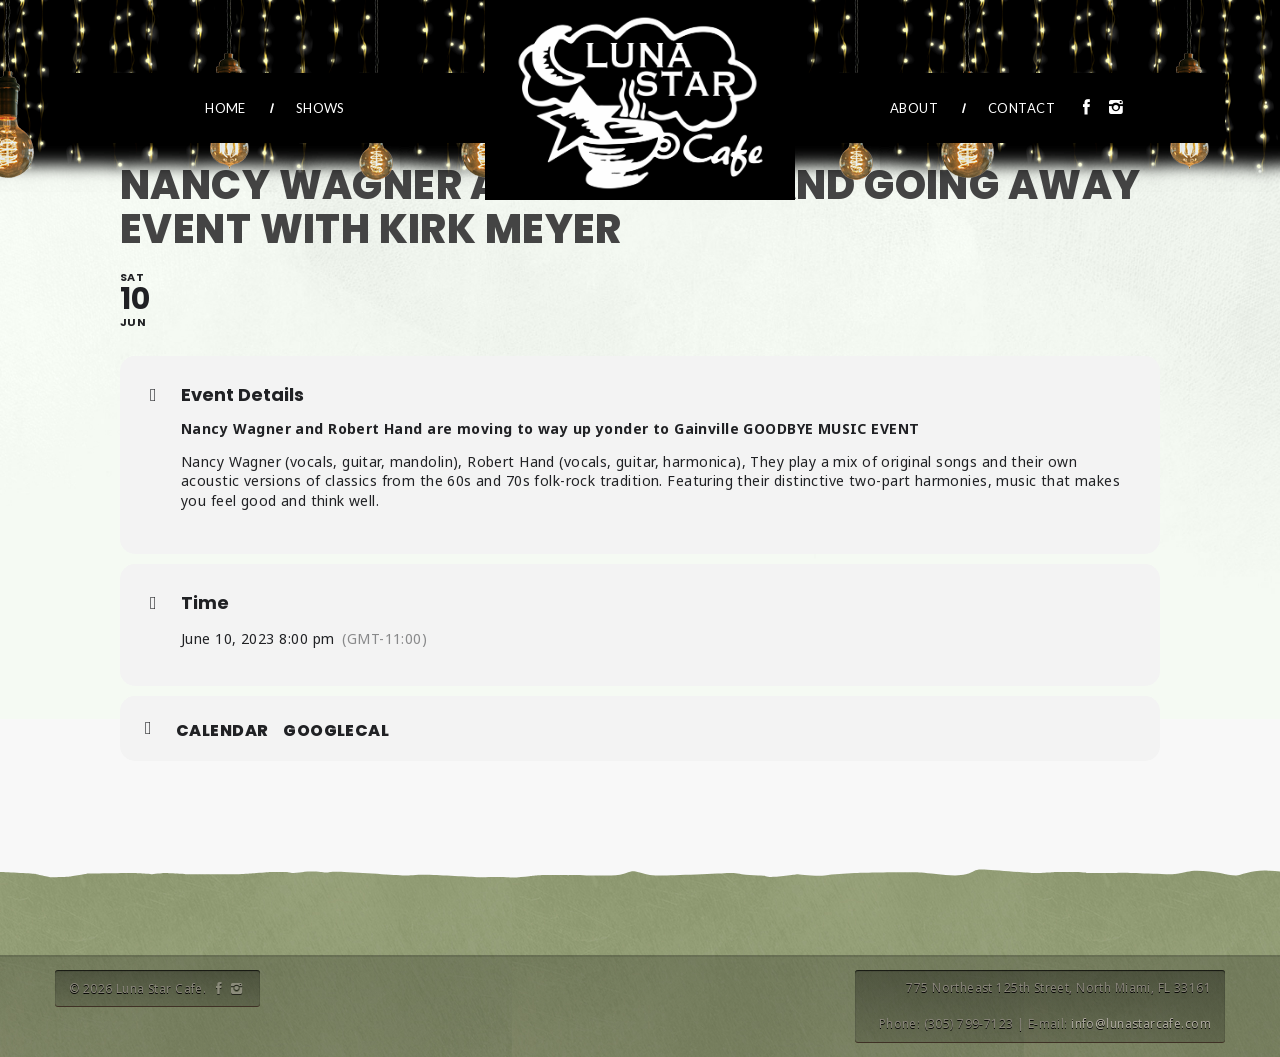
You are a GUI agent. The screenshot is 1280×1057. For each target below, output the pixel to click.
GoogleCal (336, 731)
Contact (1021, 108)
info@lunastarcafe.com (1141, 1023)
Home (225, 108)
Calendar (222, 731)
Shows (320, 108)
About (914, 108)
